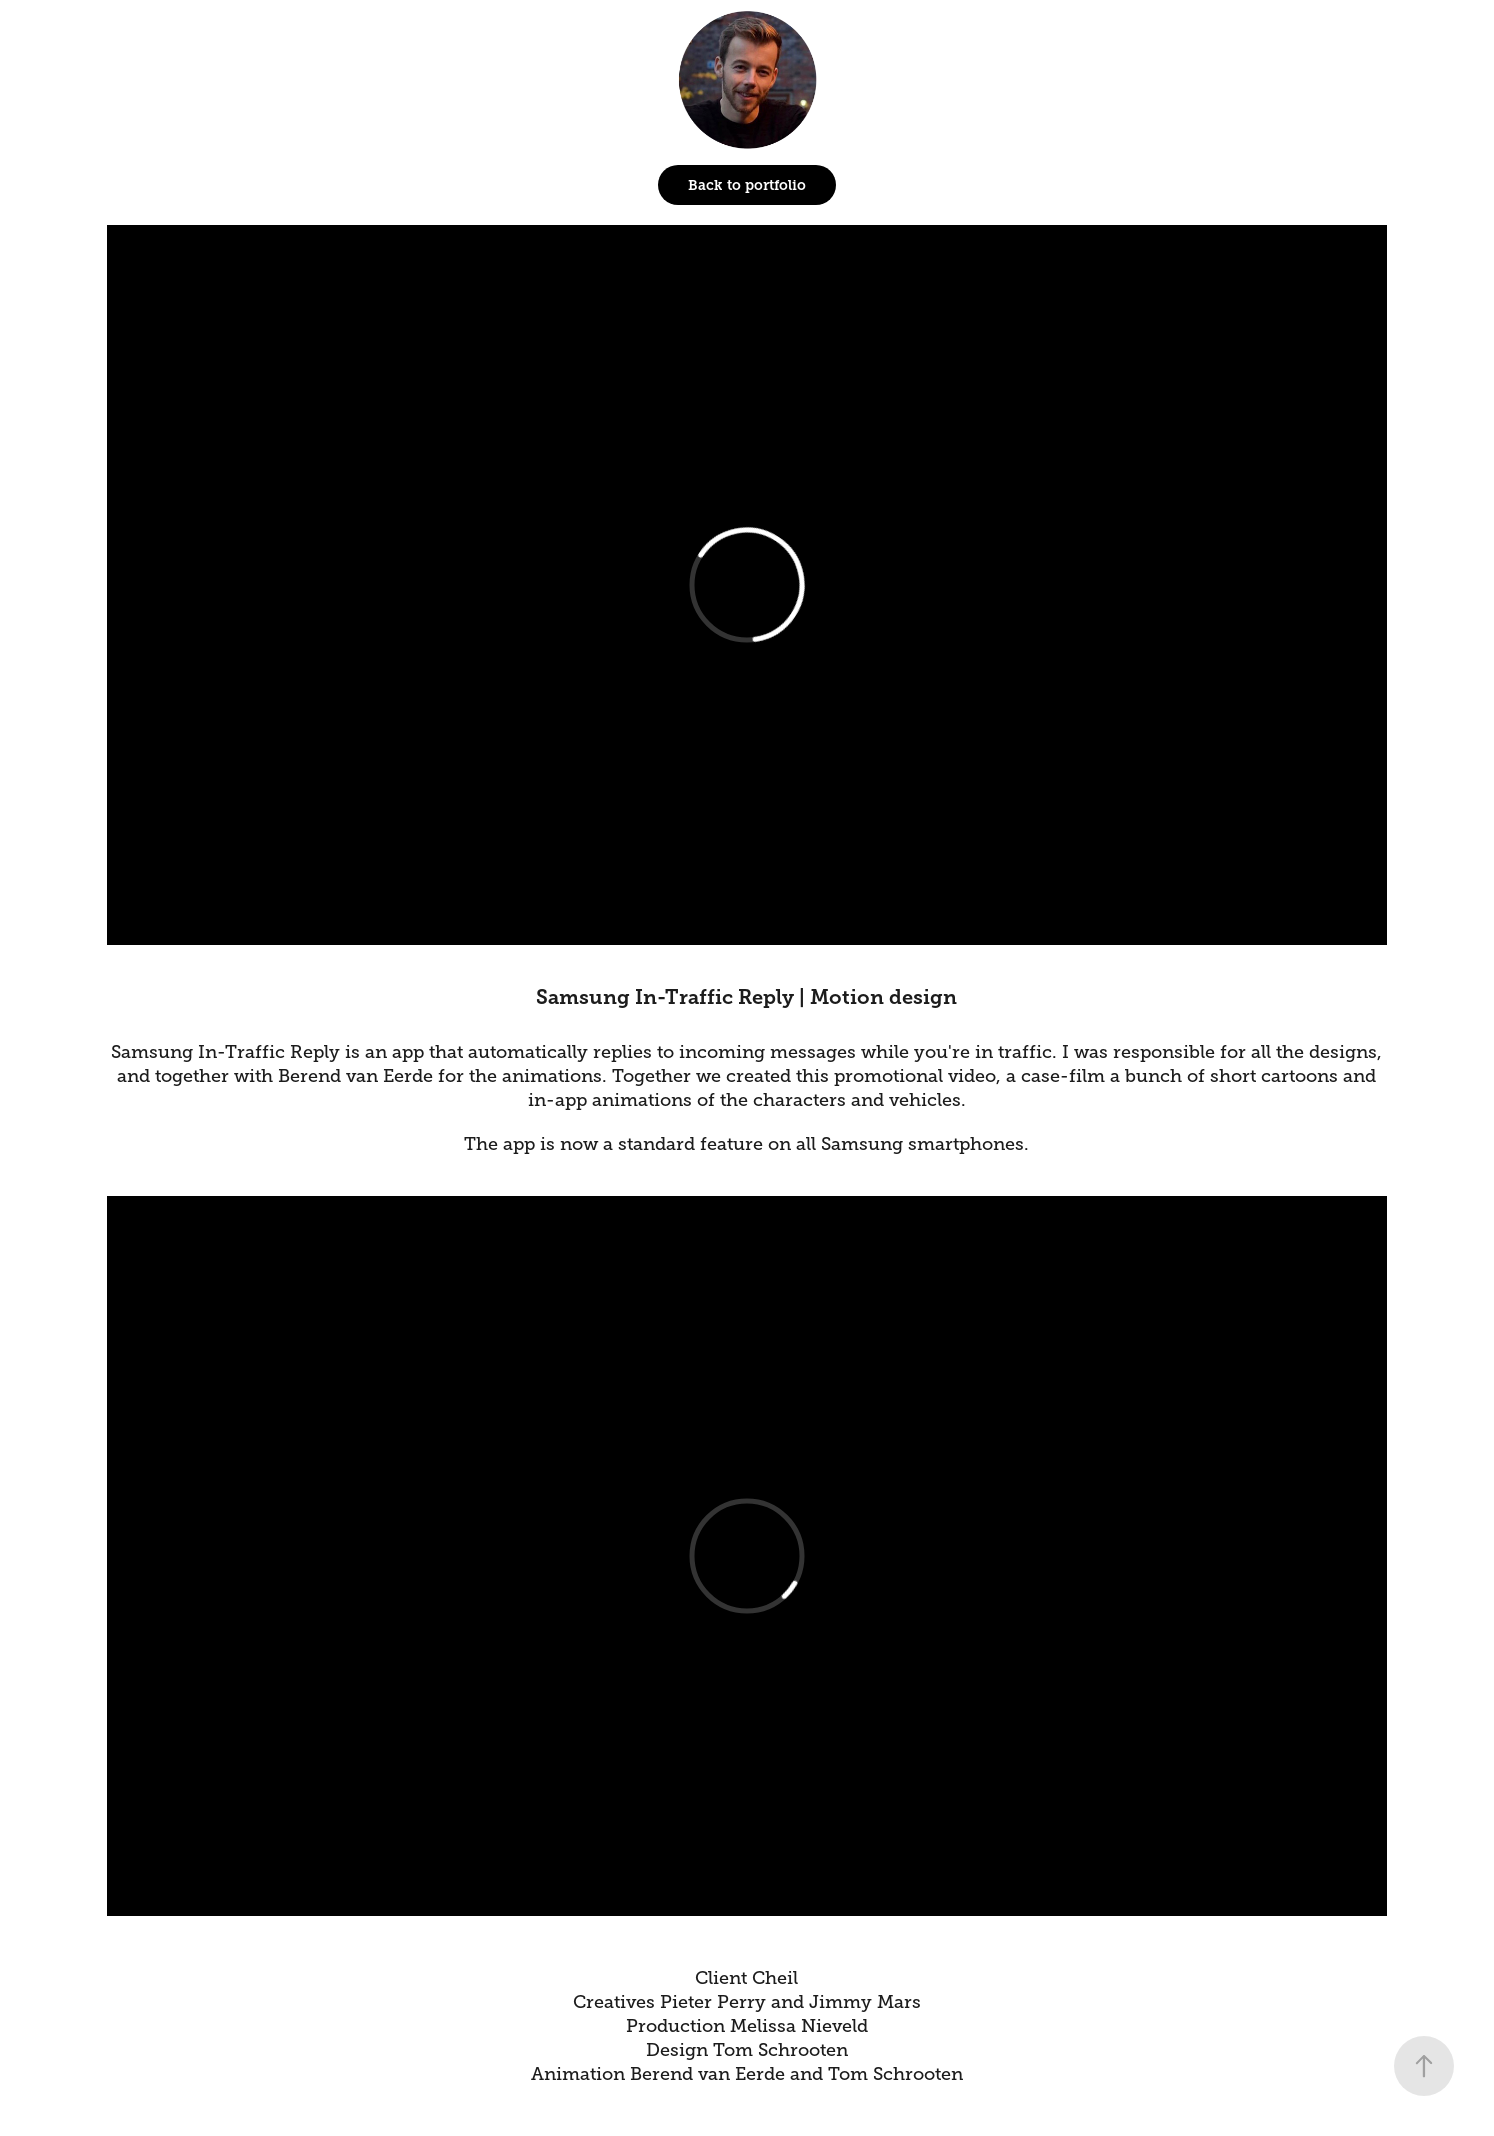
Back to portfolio (747, 185)
